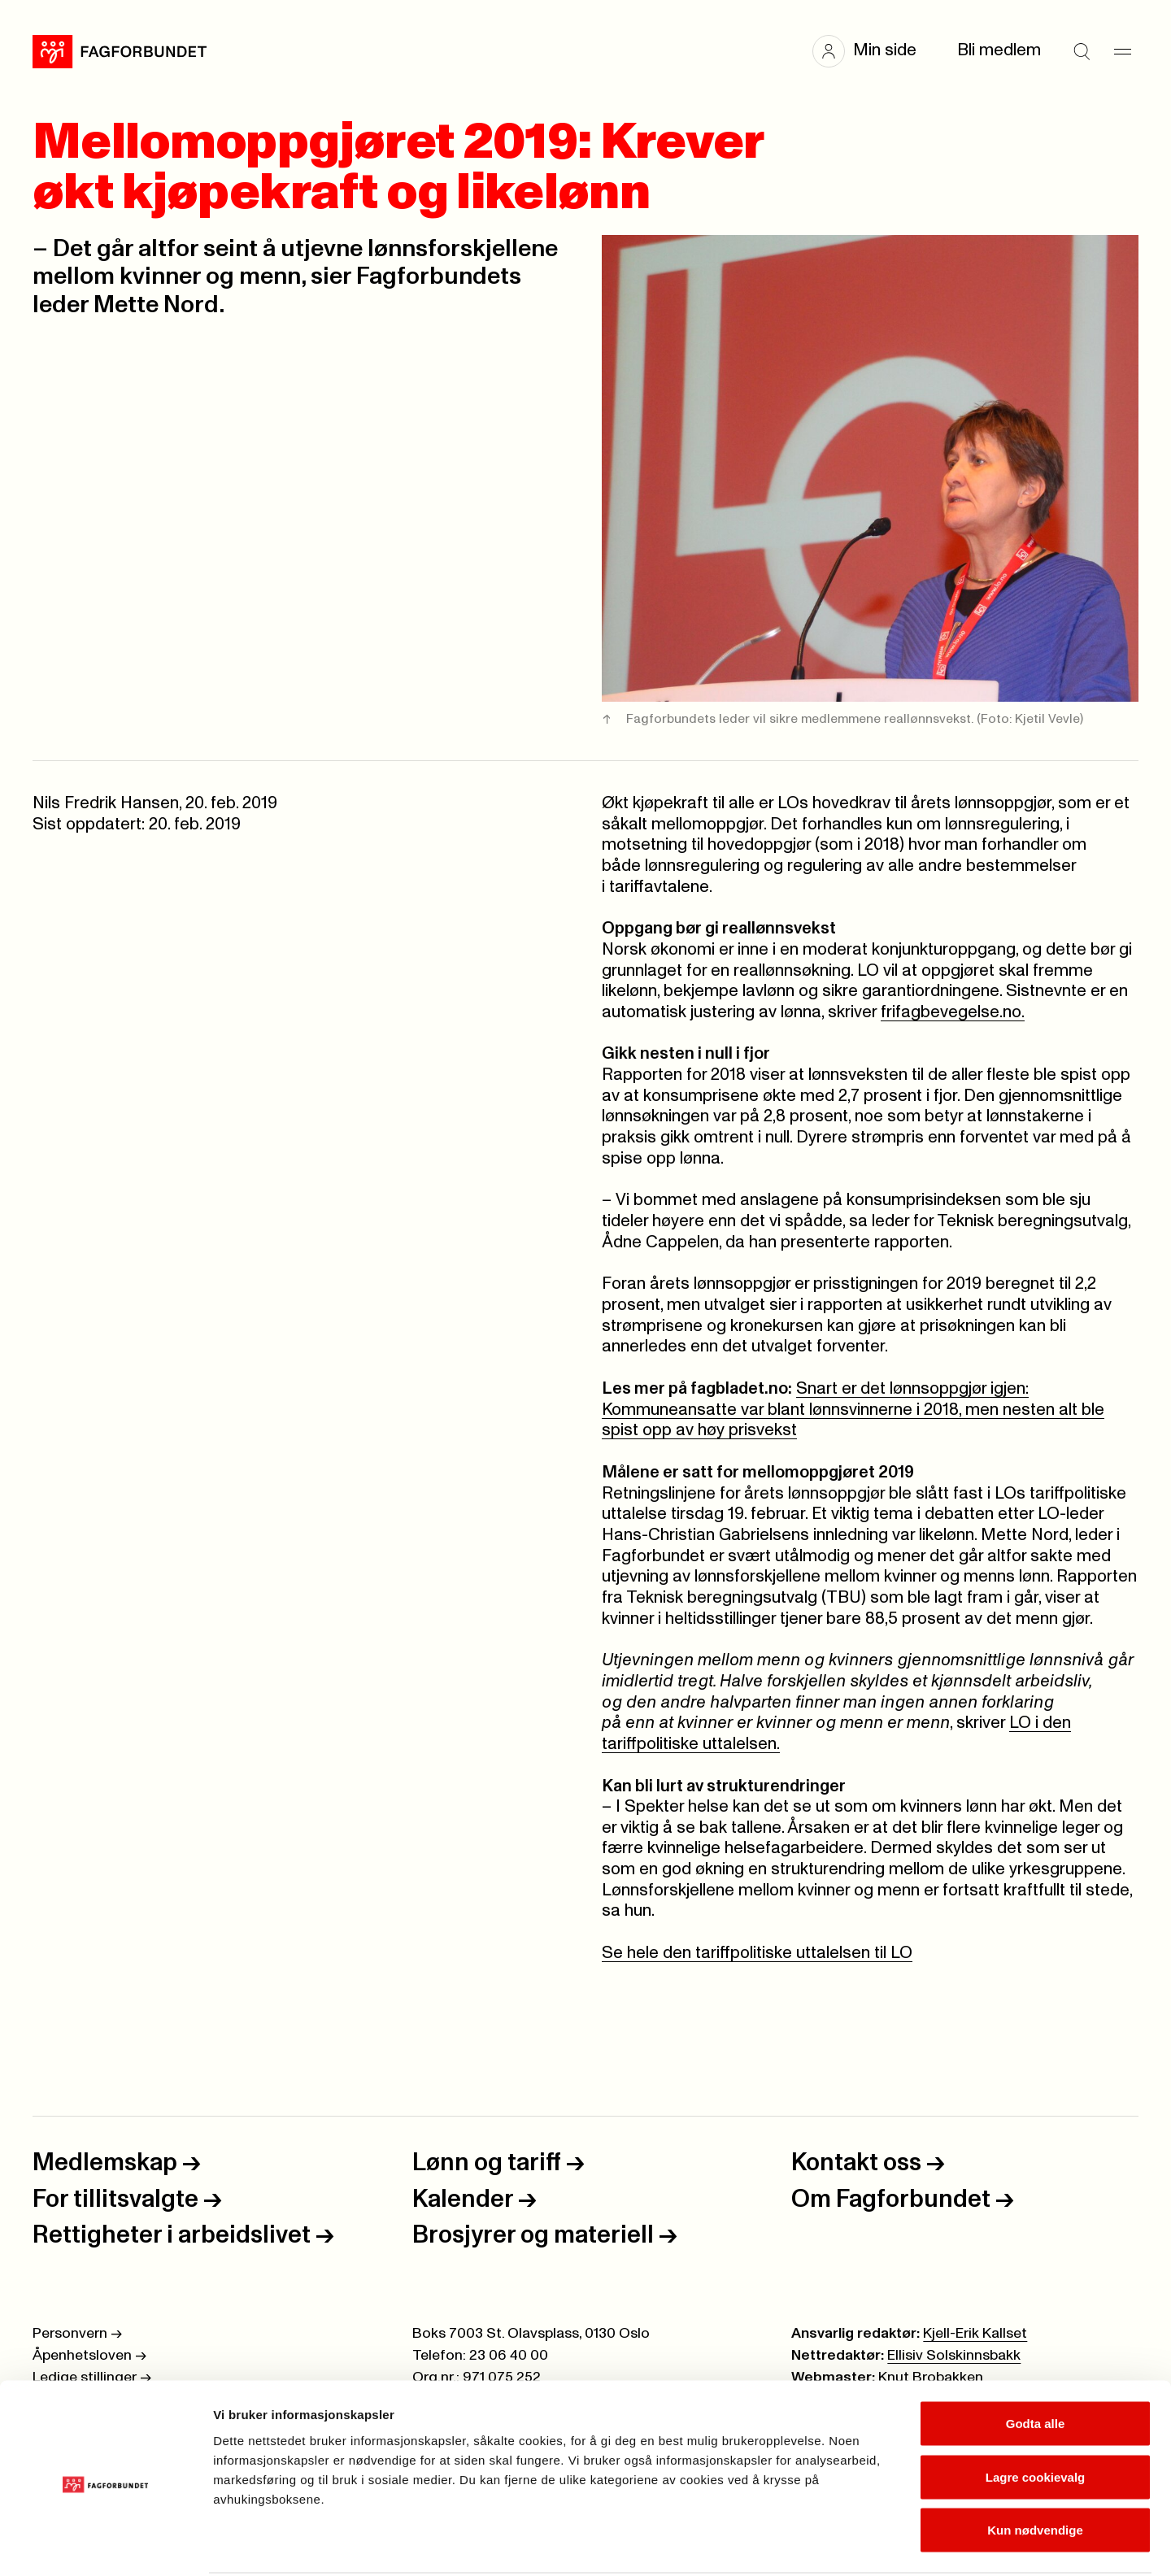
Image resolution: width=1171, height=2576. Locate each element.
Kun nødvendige (1035, 2469)
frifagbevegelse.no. (953, 1012)
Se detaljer (874, 2544)
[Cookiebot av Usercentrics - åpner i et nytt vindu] (105, 2544)
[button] (872, 51)
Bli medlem (999, 50)
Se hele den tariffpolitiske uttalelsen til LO (757, 1953)
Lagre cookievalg (1036, 2416)
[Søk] (1081, 51)
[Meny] (1122, 51)
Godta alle (1035, 2362)
